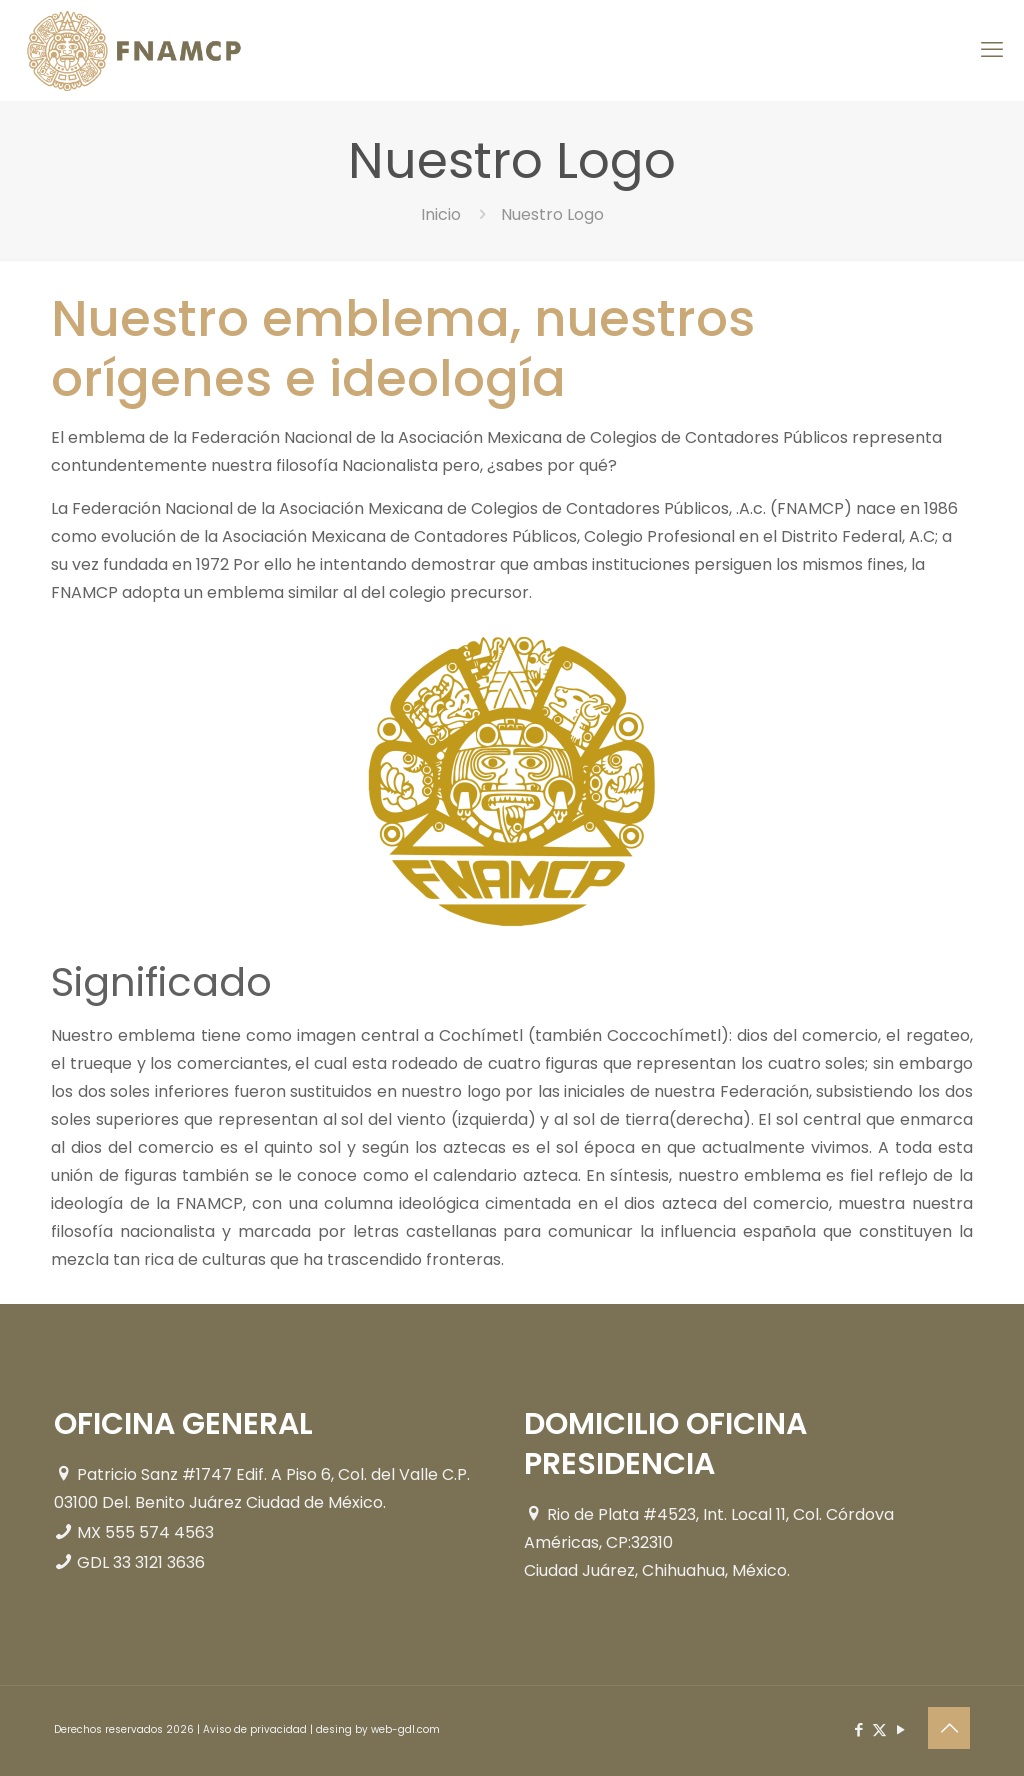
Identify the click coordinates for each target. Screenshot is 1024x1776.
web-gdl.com (405, 1729)
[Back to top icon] (949, 1728)
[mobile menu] (992, 50)
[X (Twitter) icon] (879, 1729)
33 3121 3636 (159, 1562)
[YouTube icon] (900, 1729)
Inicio (441, 214)
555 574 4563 (159, 1532)
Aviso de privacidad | (259, 1729)
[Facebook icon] (858, 1729)
